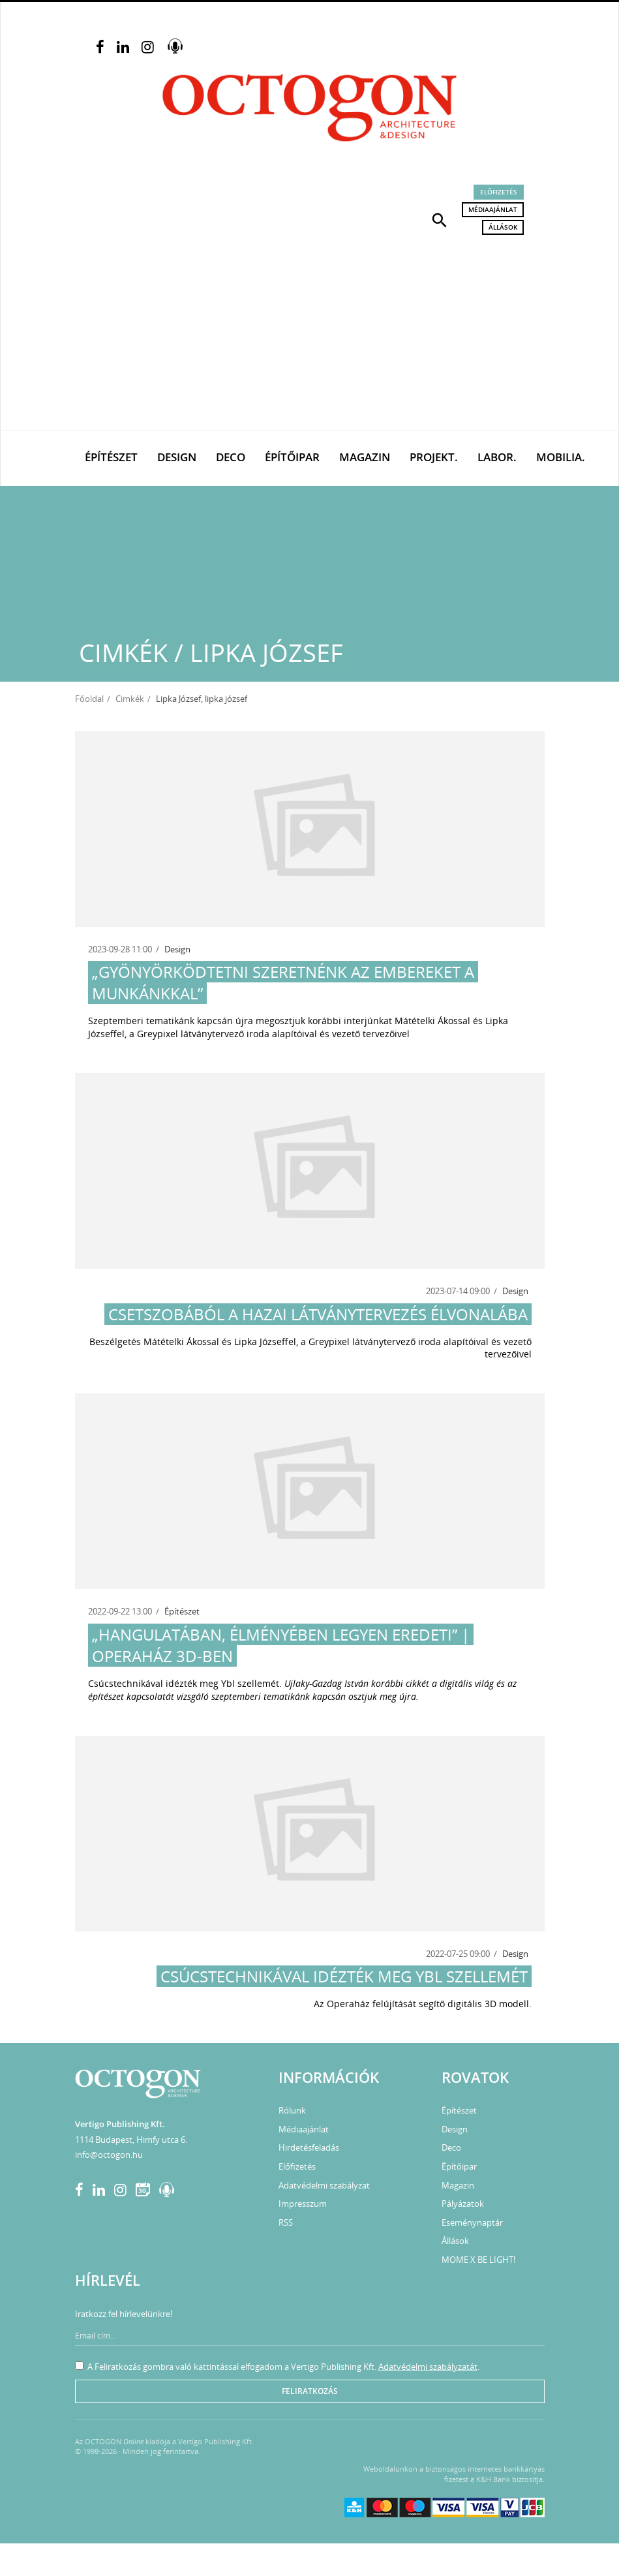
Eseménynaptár (472, 2222)
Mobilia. (560, 456)
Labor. (497, 456)
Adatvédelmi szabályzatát (427, 2366)
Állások (503, 227)
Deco (230, 456)
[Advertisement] (309, 332)
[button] (439, 219)
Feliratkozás (310, 2391)
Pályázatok (463, 2203)
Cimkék (129, 699)
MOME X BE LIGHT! (478, 2259)
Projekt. (434, 456)
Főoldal (89, 699)
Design (176, 456)
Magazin (364, 456)
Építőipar (292, 456)
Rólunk (292, 2110)
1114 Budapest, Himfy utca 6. (131, 2139)
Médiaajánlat (492, 209)
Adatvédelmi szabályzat (324, 2185)
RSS (286, 2222)
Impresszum (303, 2203)
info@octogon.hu (109, 2154)
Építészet (111, 456)
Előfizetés (498, 191)
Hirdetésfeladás (309, 2147)
